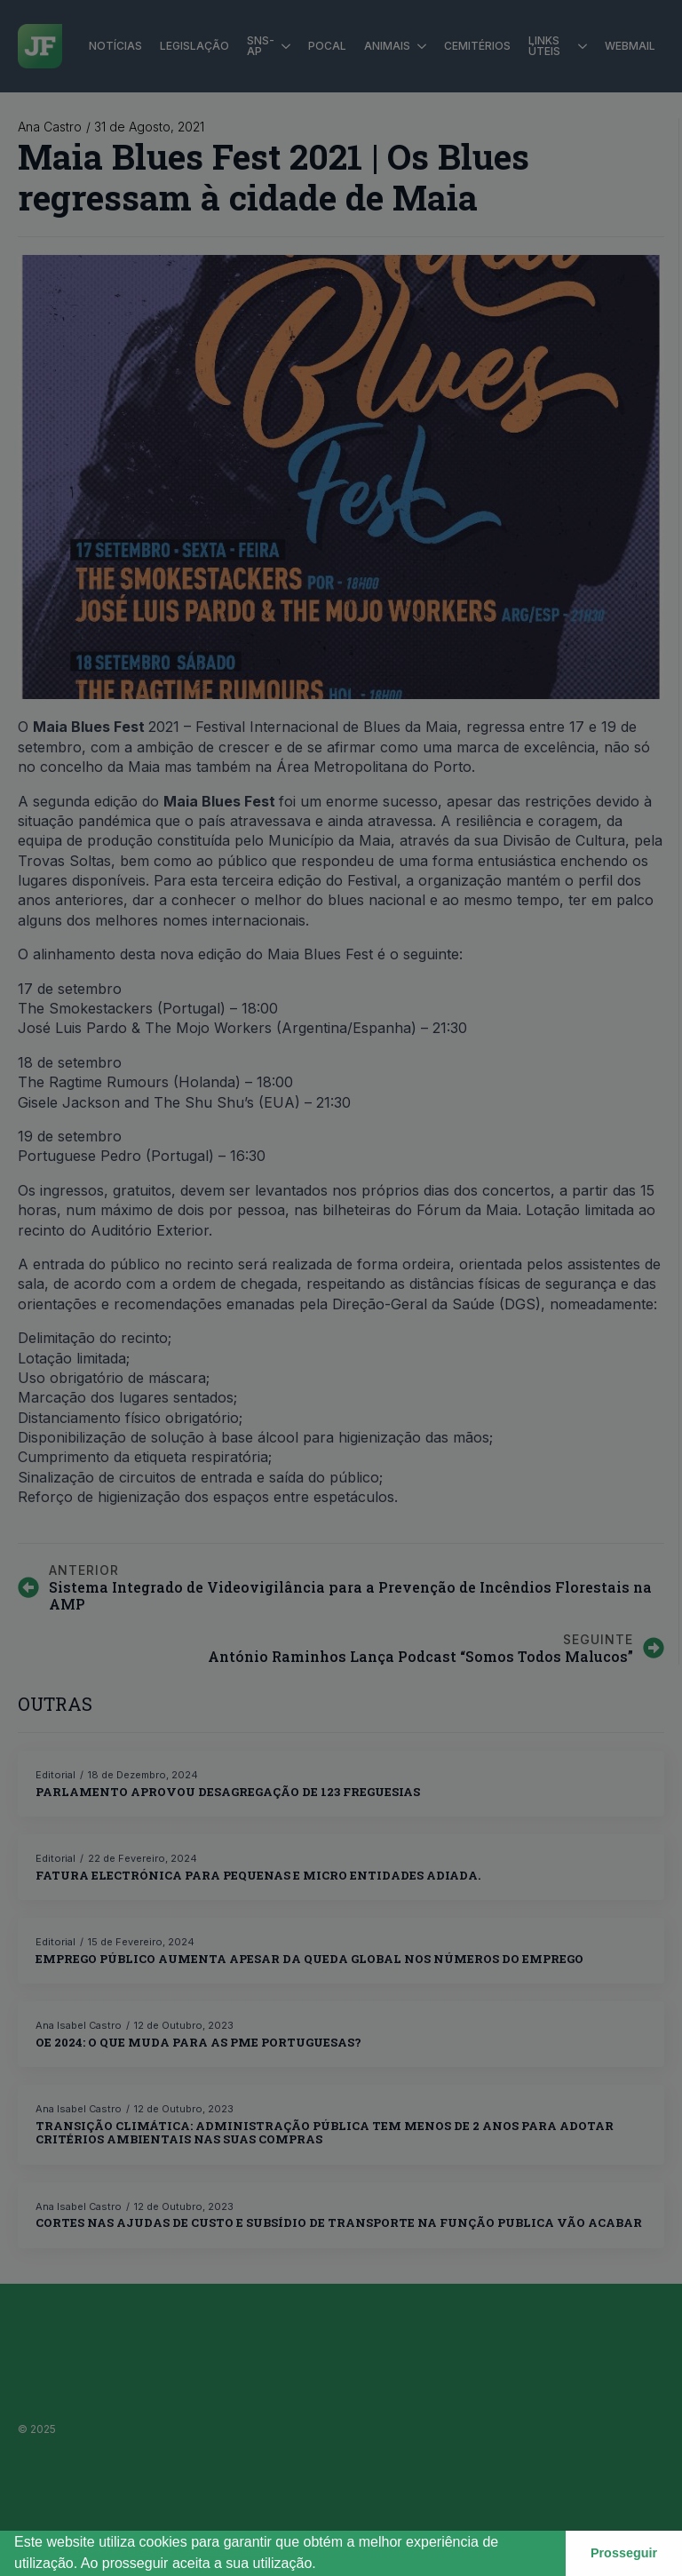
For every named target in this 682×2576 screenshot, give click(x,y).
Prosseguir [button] (624, 2553)
